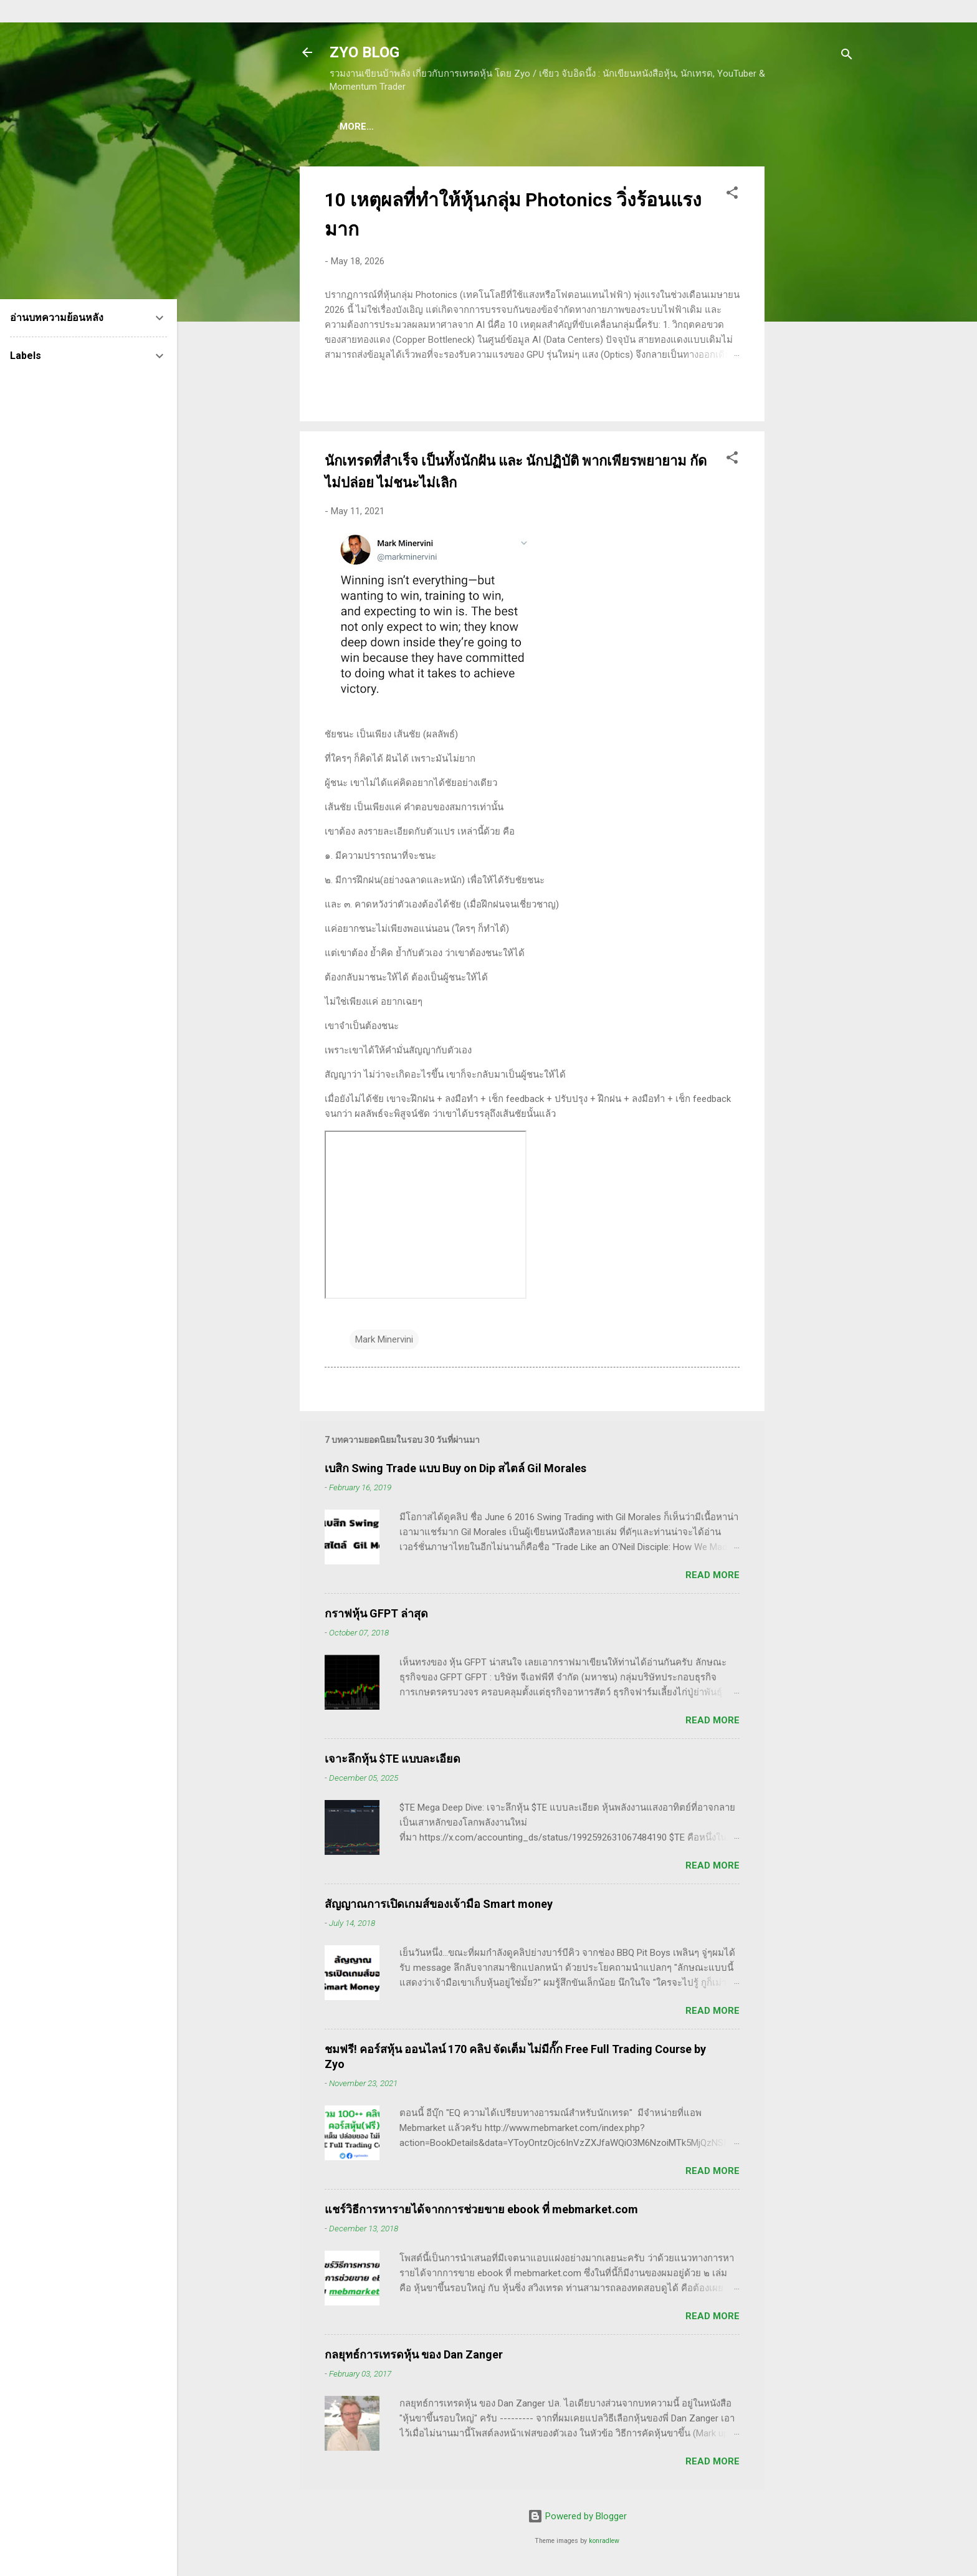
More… (785, 126)
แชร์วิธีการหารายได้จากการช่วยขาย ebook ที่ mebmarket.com (481, 2211)
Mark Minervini (384, 1342)
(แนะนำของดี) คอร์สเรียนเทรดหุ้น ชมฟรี (434, 126)
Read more (712, 1577)
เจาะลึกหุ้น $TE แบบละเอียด (392, 1761)
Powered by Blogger (577, 2518)
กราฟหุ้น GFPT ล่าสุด (376, 1615)
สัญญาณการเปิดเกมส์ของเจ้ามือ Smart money (439, 1906)
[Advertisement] (814, 356)
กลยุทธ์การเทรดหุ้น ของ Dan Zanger (414, 2356)
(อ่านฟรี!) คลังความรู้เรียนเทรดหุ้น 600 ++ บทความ (641, 126)
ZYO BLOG (364, 52)
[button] (732, 197)
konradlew (604, 2543)
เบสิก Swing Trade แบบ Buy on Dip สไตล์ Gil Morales (455, 1470)
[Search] (846, 56)
